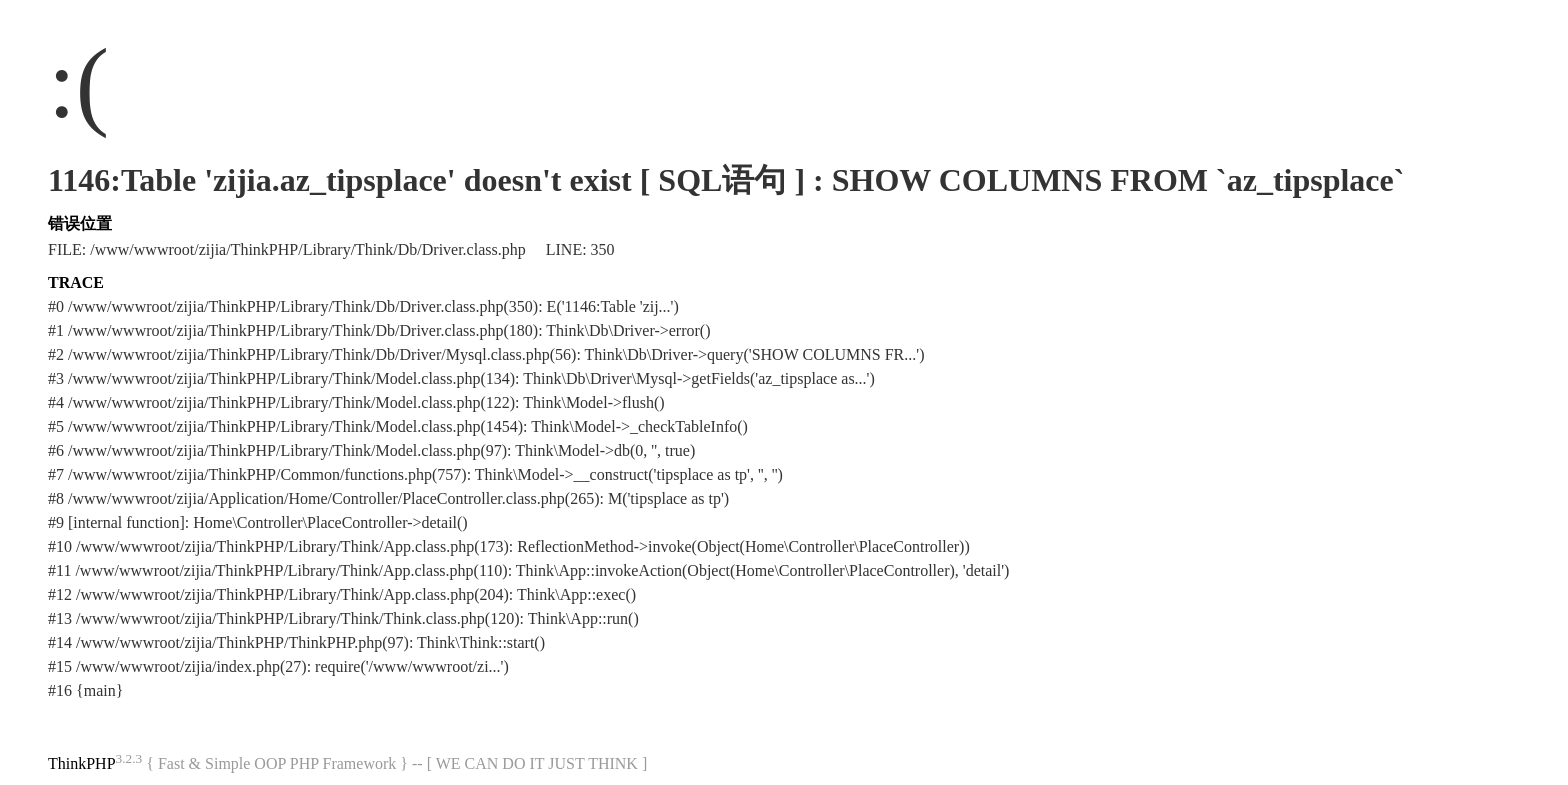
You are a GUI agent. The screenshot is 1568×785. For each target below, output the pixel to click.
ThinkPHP (82, 763)
